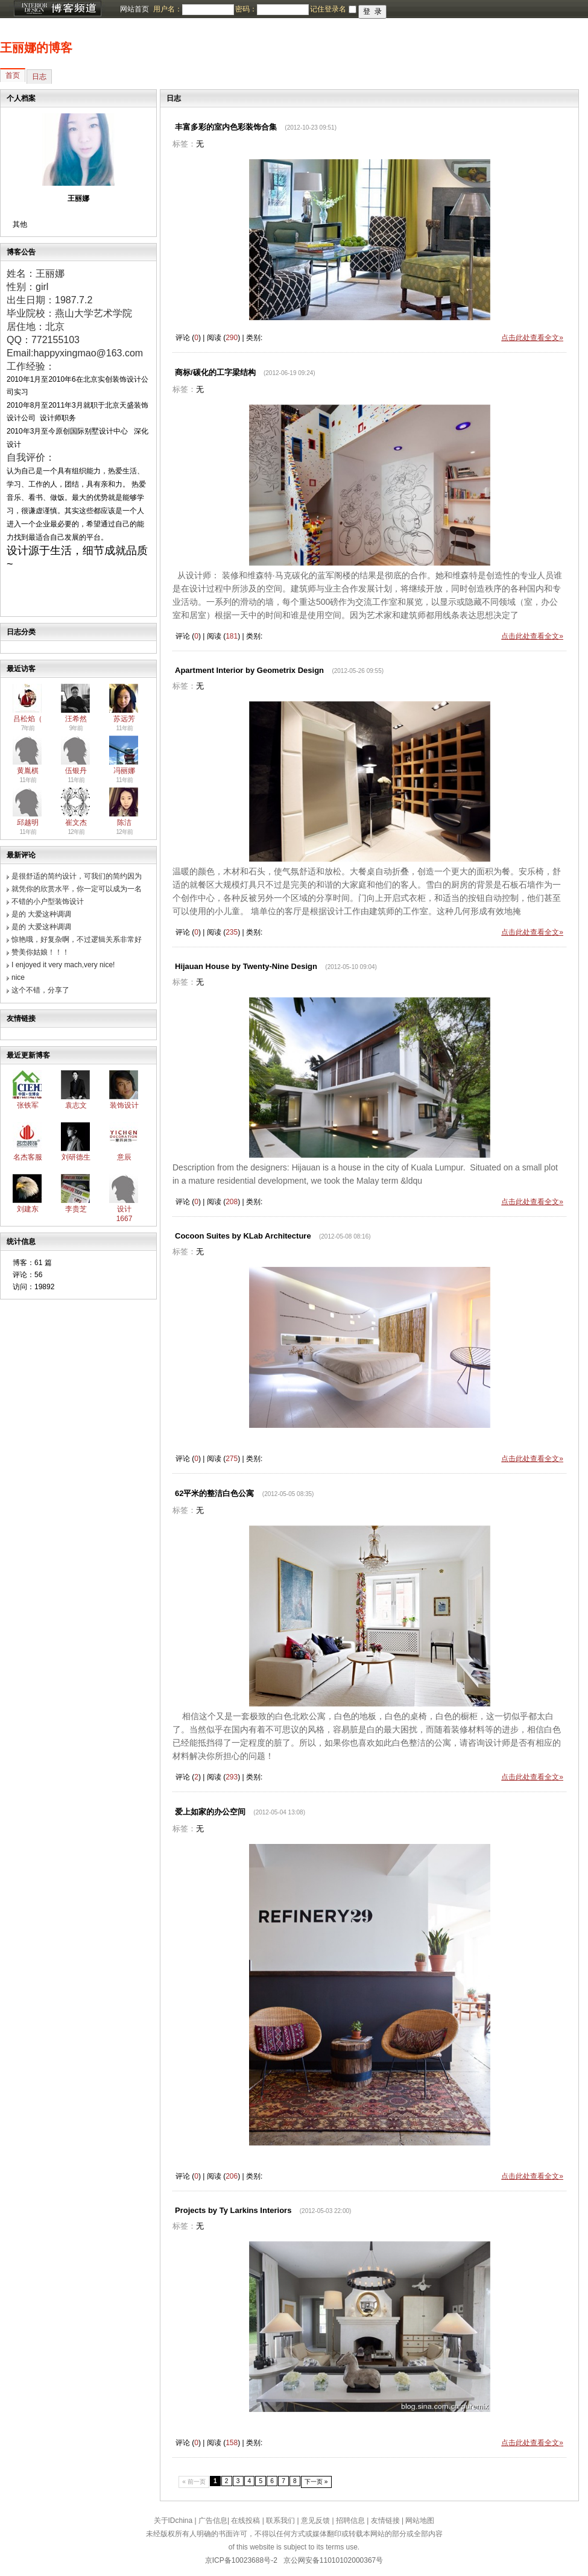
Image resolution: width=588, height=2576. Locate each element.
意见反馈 (315, 2520)
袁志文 (76, 1105)
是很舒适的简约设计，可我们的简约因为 (76, 876)
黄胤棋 (28, 770)
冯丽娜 (124, 770)
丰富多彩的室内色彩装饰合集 (226, 126)
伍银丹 (76, 770)
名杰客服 (27, 1157)
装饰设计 (124, 1105)
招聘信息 (350, 2520)
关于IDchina (173, 2520)
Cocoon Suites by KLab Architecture (243, 1235)
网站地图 (419, 2520)
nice (18, 977)
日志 (39, 76)
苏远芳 (124, 719)
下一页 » (316, 2481)
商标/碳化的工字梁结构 (215, 372)
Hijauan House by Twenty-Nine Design (246, 966)
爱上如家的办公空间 (210, 1811)
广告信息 (212, 2520)
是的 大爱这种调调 (41, 914)
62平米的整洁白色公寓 (214, 1493)
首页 (12, 75)
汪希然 (76, 719)
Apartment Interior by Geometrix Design (249, 670)
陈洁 (124, 822)
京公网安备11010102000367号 (333, 2560)
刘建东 (28, 1209)
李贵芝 (76, 1209)
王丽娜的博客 (36, 47)
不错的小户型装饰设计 (47, 901)
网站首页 (134, 9)
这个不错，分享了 (40, 990)
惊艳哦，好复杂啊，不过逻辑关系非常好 (76, 939)
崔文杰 (76, 822)
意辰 (124, 1157)
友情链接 (385, 2520)
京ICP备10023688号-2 (241, 2560)
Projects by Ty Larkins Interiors (233, 2210)
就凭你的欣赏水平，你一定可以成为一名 (76, 889)
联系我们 (280, 2520)
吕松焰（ (27, 719)
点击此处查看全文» (532, 337)
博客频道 (57, 9)
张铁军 (28, 1105)
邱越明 (28, 822)
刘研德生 (76, 1157)
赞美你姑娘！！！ (40, 952)
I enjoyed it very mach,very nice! (63, 965)
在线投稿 (245, 2520)
